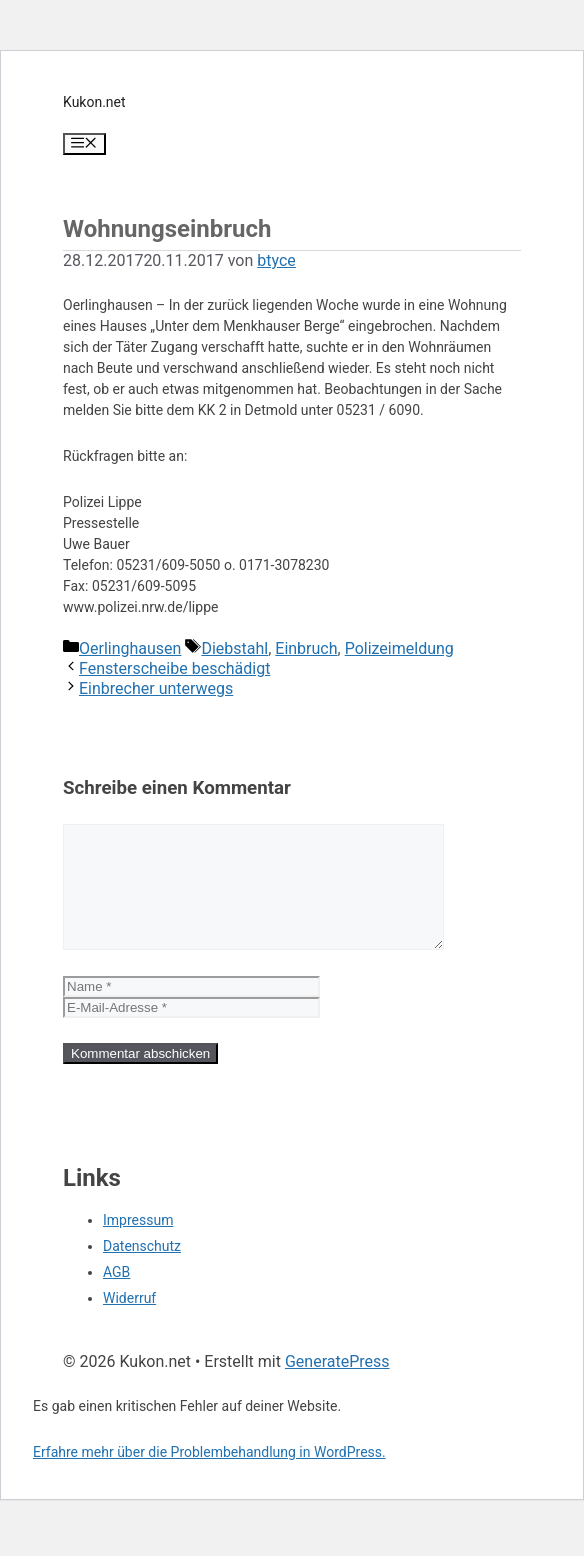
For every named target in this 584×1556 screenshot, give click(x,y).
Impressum (138, 1244)
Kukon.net (94, 102)
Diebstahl (234, 648)
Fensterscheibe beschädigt (174, 668)
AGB (116, 1296)
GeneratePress (337, 1385)
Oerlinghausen (130, 648)
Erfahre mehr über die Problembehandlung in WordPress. (209, 1476)
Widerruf (129, 1322)
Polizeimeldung (399, 648)
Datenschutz (142, 1270)
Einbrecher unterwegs (156, 688)
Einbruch (306, 648)
